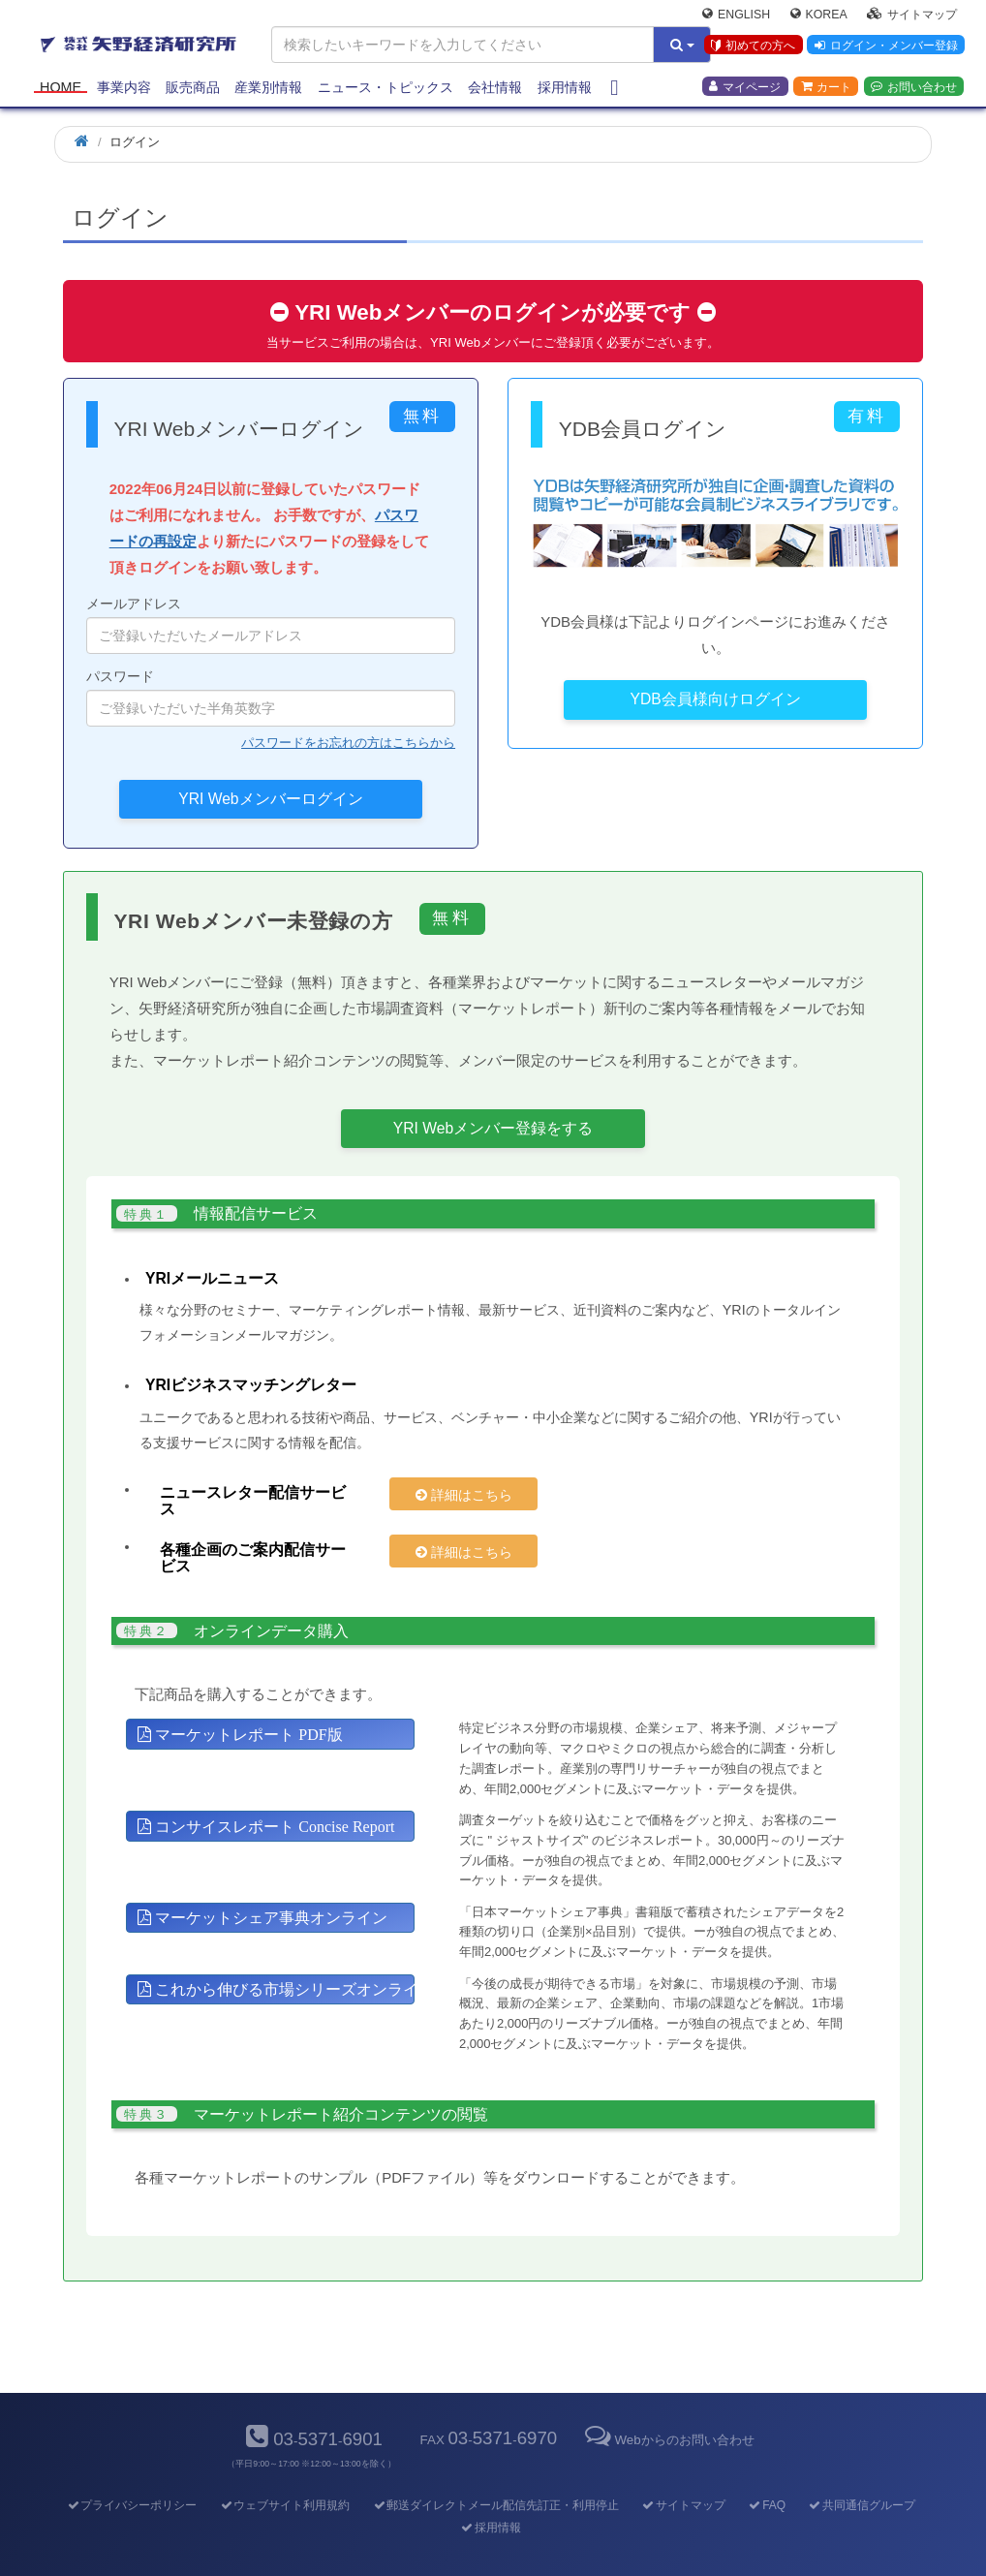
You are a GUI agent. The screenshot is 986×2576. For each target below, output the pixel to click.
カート (826, 88)
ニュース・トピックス (385, 89)
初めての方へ (752, 47)
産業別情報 (268, 89)
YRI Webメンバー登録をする (493, 1128)
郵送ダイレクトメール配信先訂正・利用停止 (495, 2471)
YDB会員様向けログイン (716, 699)
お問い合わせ (914, 88)
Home (60, 89)
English (736, 15)
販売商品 (193, 89)
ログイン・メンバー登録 (885, 47)
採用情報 (565, 89)
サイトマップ (912, 15)
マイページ (745, 88)
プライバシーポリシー (131, 2471)
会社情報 (495, 89)
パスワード (270, 697)
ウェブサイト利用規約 (284, 2471)
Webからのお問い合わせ (667, 2407)
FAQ (767, 2471)
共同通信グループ (861, 2471)
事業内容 (124, 89)
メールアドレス (270, 625)
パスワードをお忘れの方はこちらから (348, 742)
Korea (818, 15)
